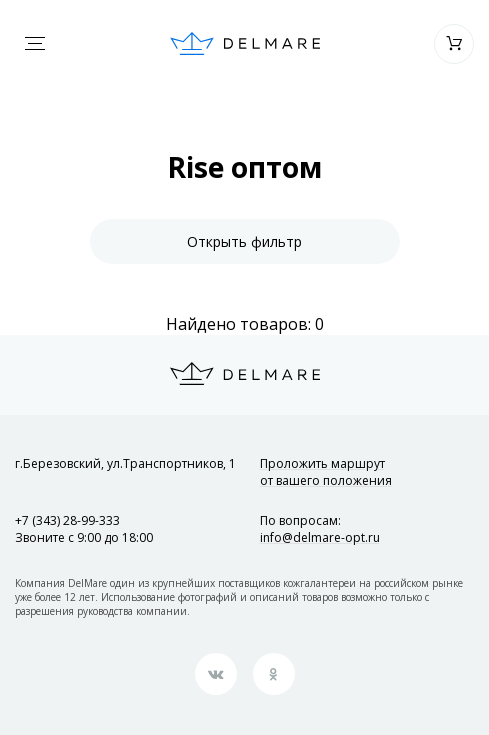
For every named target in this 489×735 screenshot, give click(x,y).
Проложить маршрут (326, 472)
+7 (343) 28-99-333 (67, 520)
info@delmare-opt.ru (320, 537)
